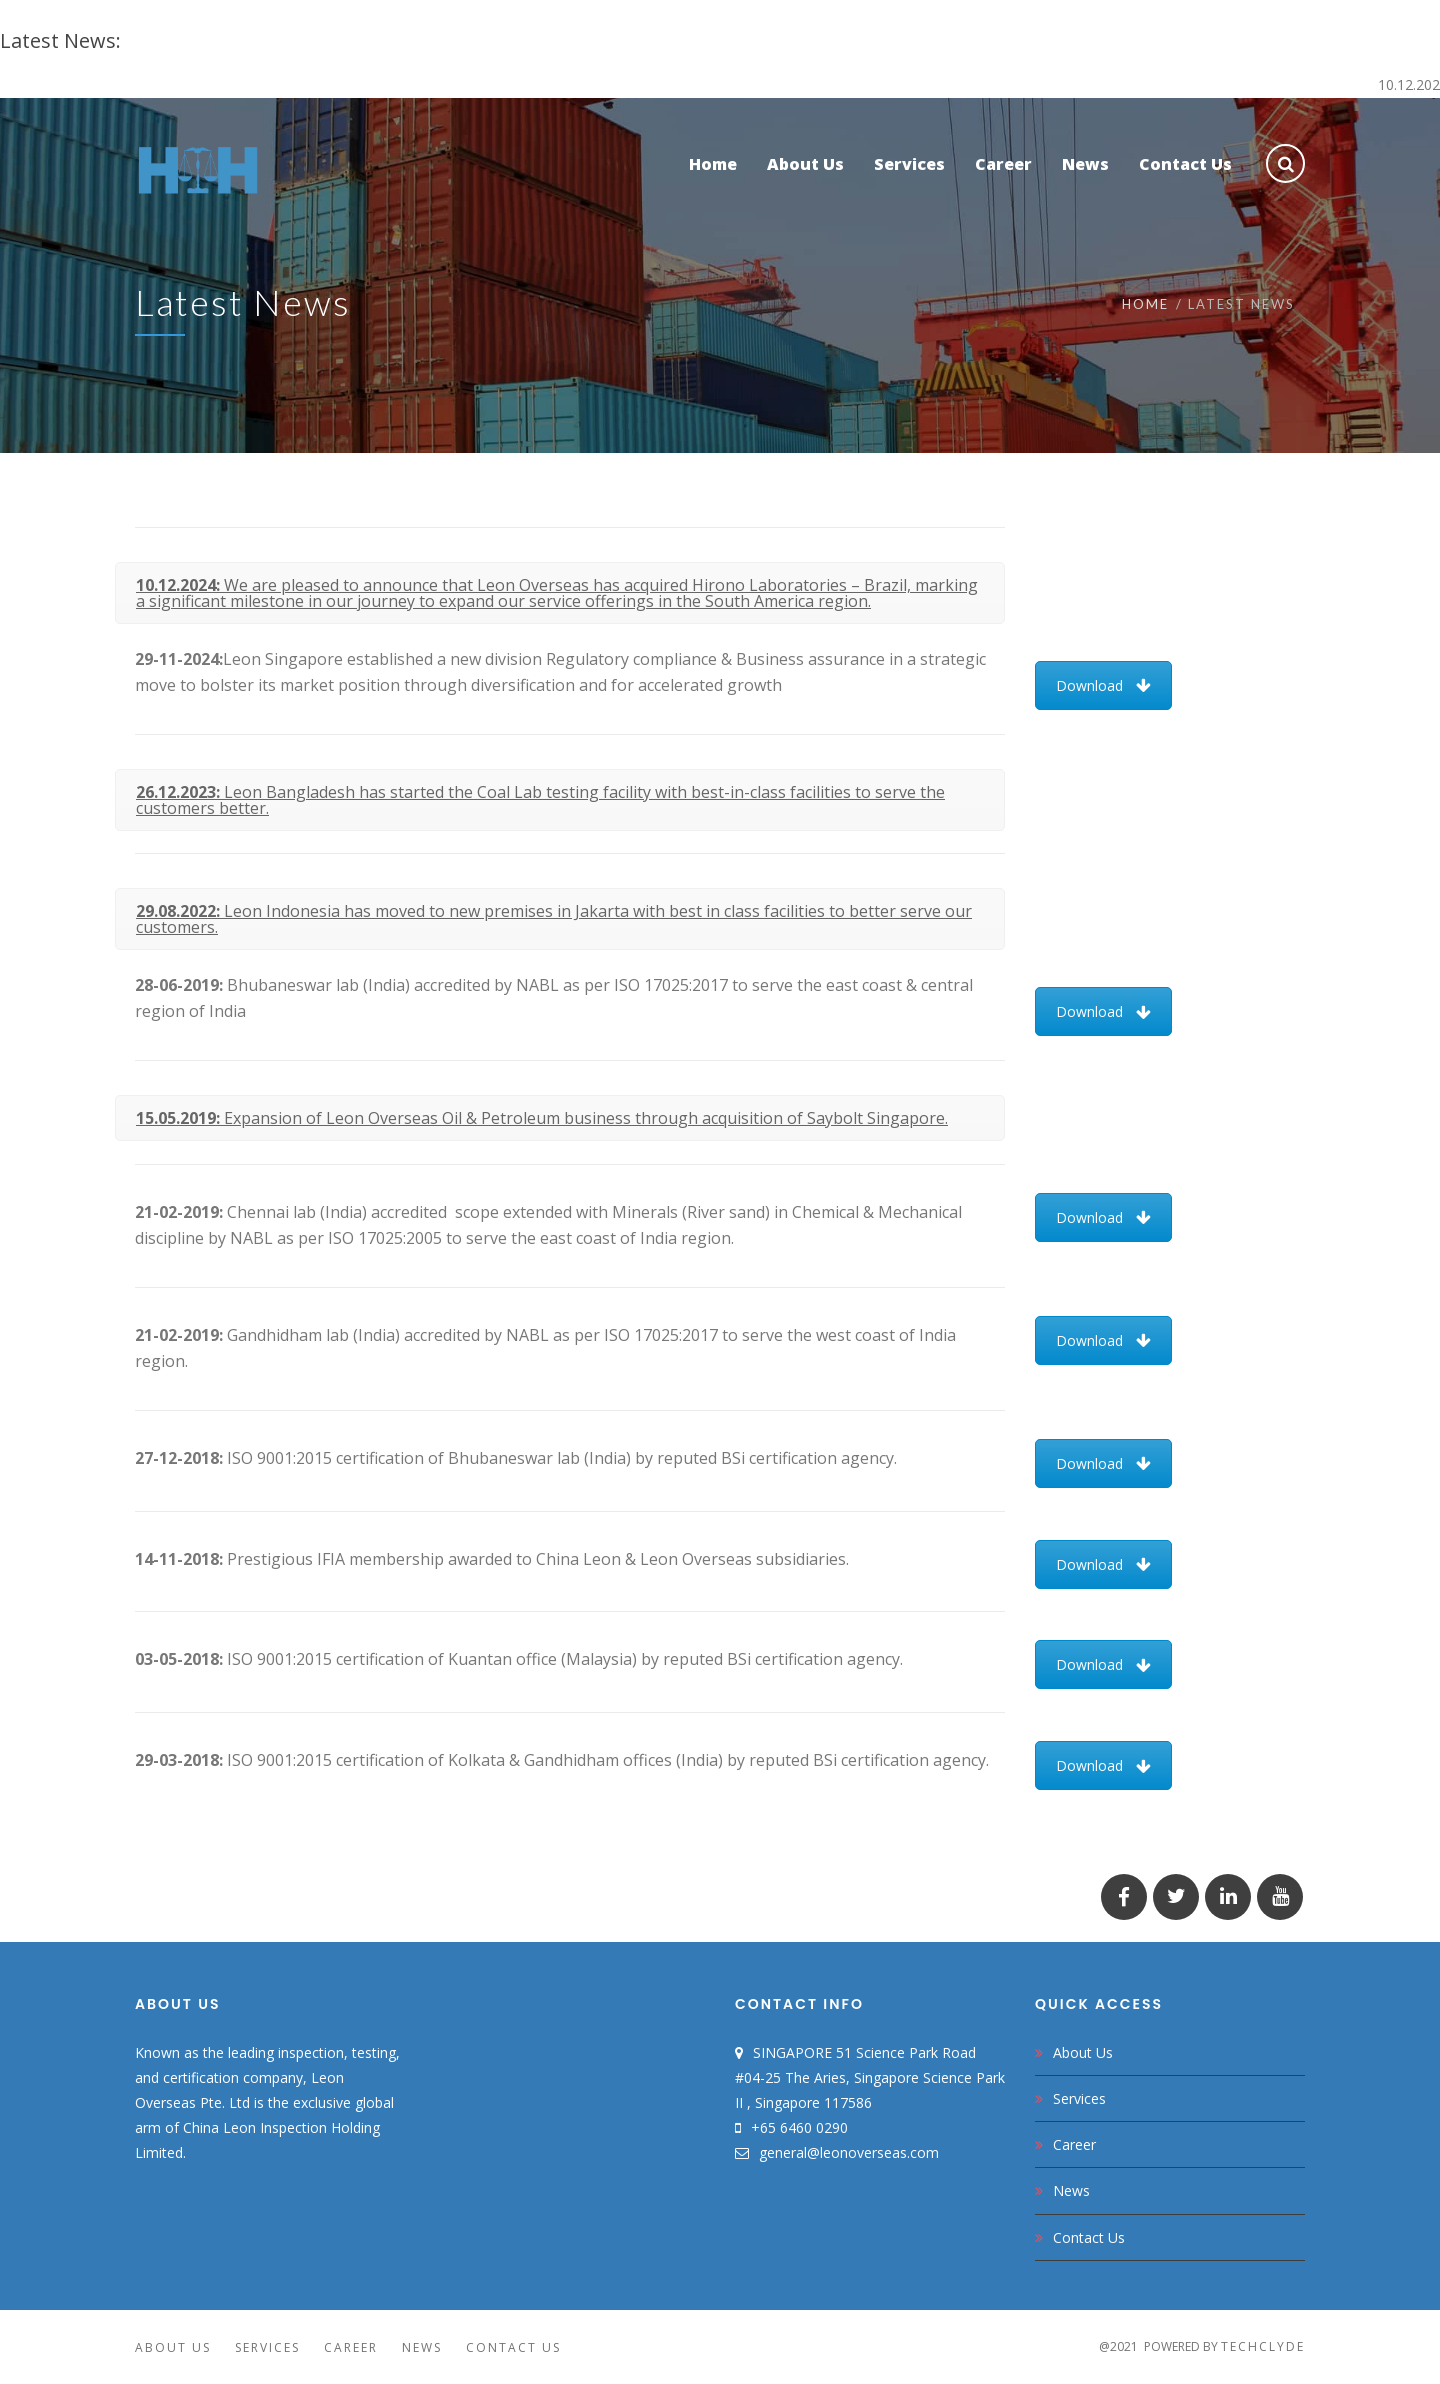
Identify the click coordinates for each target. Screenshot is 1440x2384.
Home (1145, 304)
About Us (1083, 2052)
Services (1079, 2098)
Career (1074, 2144)
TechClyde (1263, 2346)
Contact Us (1089, 2237)
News (1071, 2190)
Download (1103, 685)
